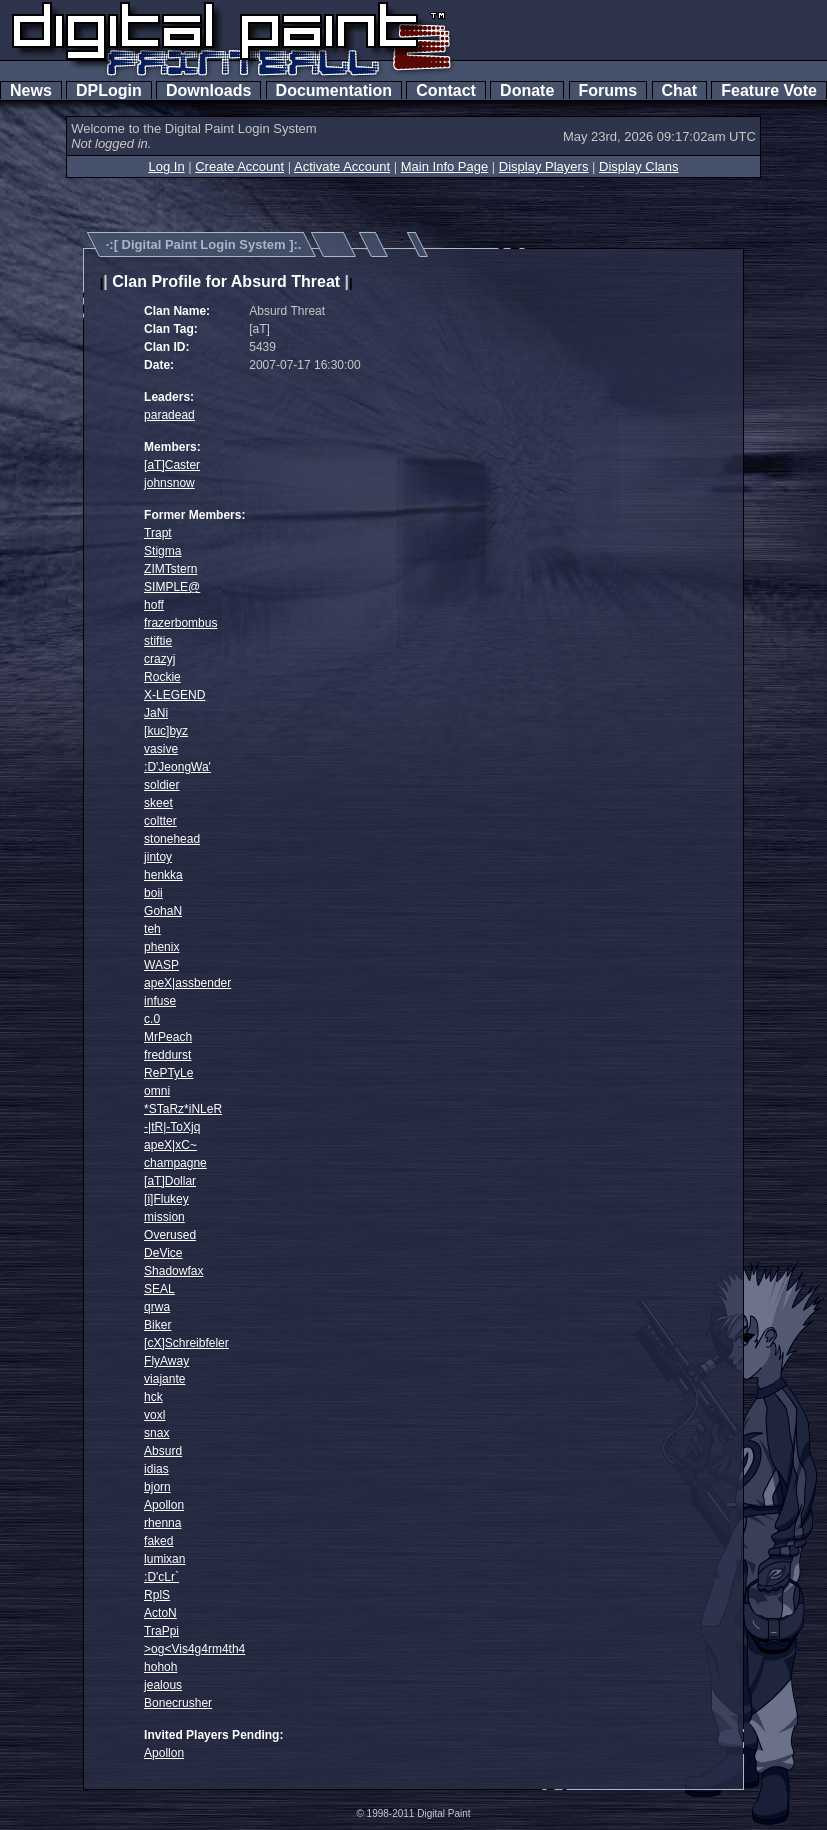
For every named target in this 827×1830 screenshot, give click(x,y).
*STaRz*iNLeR (183, 1109)
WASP (161, 965)
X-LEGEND (174, 695)
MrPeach (168, 1037)
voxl (154, 1415)
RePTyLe (168, 1073)
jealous (163, 1685)
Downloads (208, 90)
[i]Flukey (166, 1199)
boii (153, 893)
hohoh (160, 1667)
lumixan (164, 1559)
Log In (166, 166)
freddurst (167, 1055)
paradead (169, 415)
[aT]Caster (172, 465)
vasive (161, 749)
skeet (158, 803)
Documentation (334, 90)
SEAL (159, 1289)
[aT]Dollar (170, 1181)
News (31, 90)
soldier (161, 785)
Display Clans (638, 166)
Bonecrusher (178, 1703)
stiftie (158, 641)
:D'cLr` (161, 1577)
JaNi (156, 713)
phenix (161, 947)
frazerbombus (180, 623)
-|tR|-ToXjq (172, 1127)
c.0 (152, 1019)
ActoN (160, 1613)
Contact (445, 90)
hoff (154, 605)
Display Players (544, 166)
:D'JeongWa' (177, 767)
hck (153, 1397)
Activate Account (342, 166)
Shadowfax (173, 1271)
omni (157, 1091)
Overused (170, 1235)
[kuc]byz (166, 731)
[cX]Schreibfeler (186, 1343)
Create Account (239, 166)
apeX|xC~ (170, 1145)
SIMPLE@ (172, 587)
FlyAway (166, 1361)
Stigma (162, 551)
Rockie (162, 677)
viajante (164, 1379)
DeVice (163, 1253)
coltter (160, 821)
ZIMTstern (170, 569)
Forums (608, 90)
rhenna (162, 1523)
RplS (157, 1595)
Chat (679, 90)
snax (156, 1433)
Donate (527, 90)
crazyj (159, 659)
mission (164, 1217)
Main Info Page (444, 166)
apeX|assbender (187, 983)
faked (158, 1541)
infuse (160, 1001)
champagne (175, 1163)
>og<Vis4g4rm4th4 (194, 1649)
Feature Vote (769, 90)
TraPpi (161, 1631)
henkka (163, 875)
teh (152, 929)
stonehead (172, 839)
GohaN (163, 911)
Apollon (164, 1505)
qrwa (157, 1307)
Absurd (163, 1451)
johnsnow (169, 483)
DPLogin (109, 90)
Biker (157, 1325)
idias (156, 1469)
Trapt (158, 533)
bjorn (157, 1487)
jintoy (158, 857)
